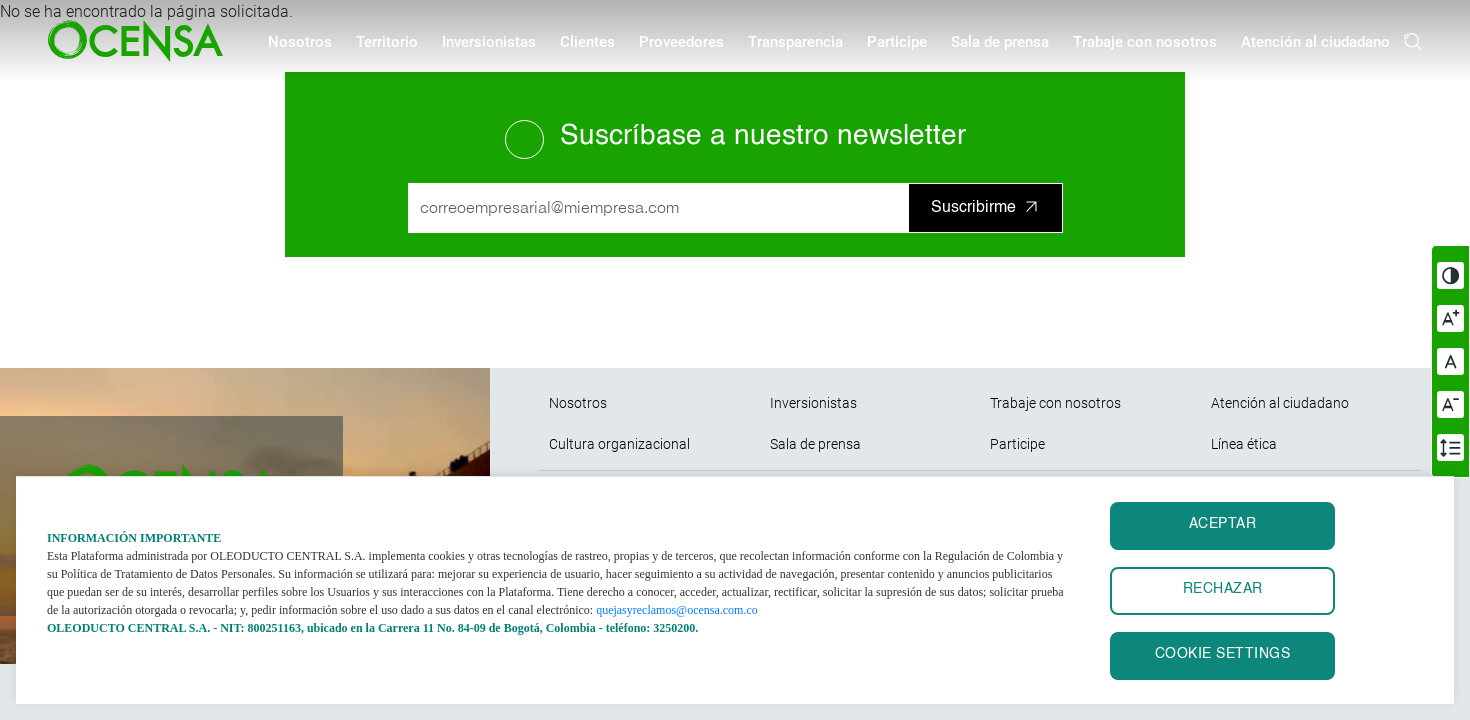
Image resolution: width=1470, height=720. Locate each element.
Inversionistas (489, 42)
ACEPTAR (1223, 524)
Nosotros (300, 42)
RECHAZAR (1223, 589)
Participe (897, 42)
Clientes (587, 42)
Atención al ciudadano (1315, 42)
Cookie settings (1223, 654)
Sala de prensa (1000, 42)
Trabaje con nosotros (1145, 42)
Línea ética (1244, 444)
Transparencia (795, 42)
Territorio (387, 42)
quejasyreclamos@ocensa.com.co (677, 610)
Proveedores (681, 42)
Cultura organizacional (619, 444)
